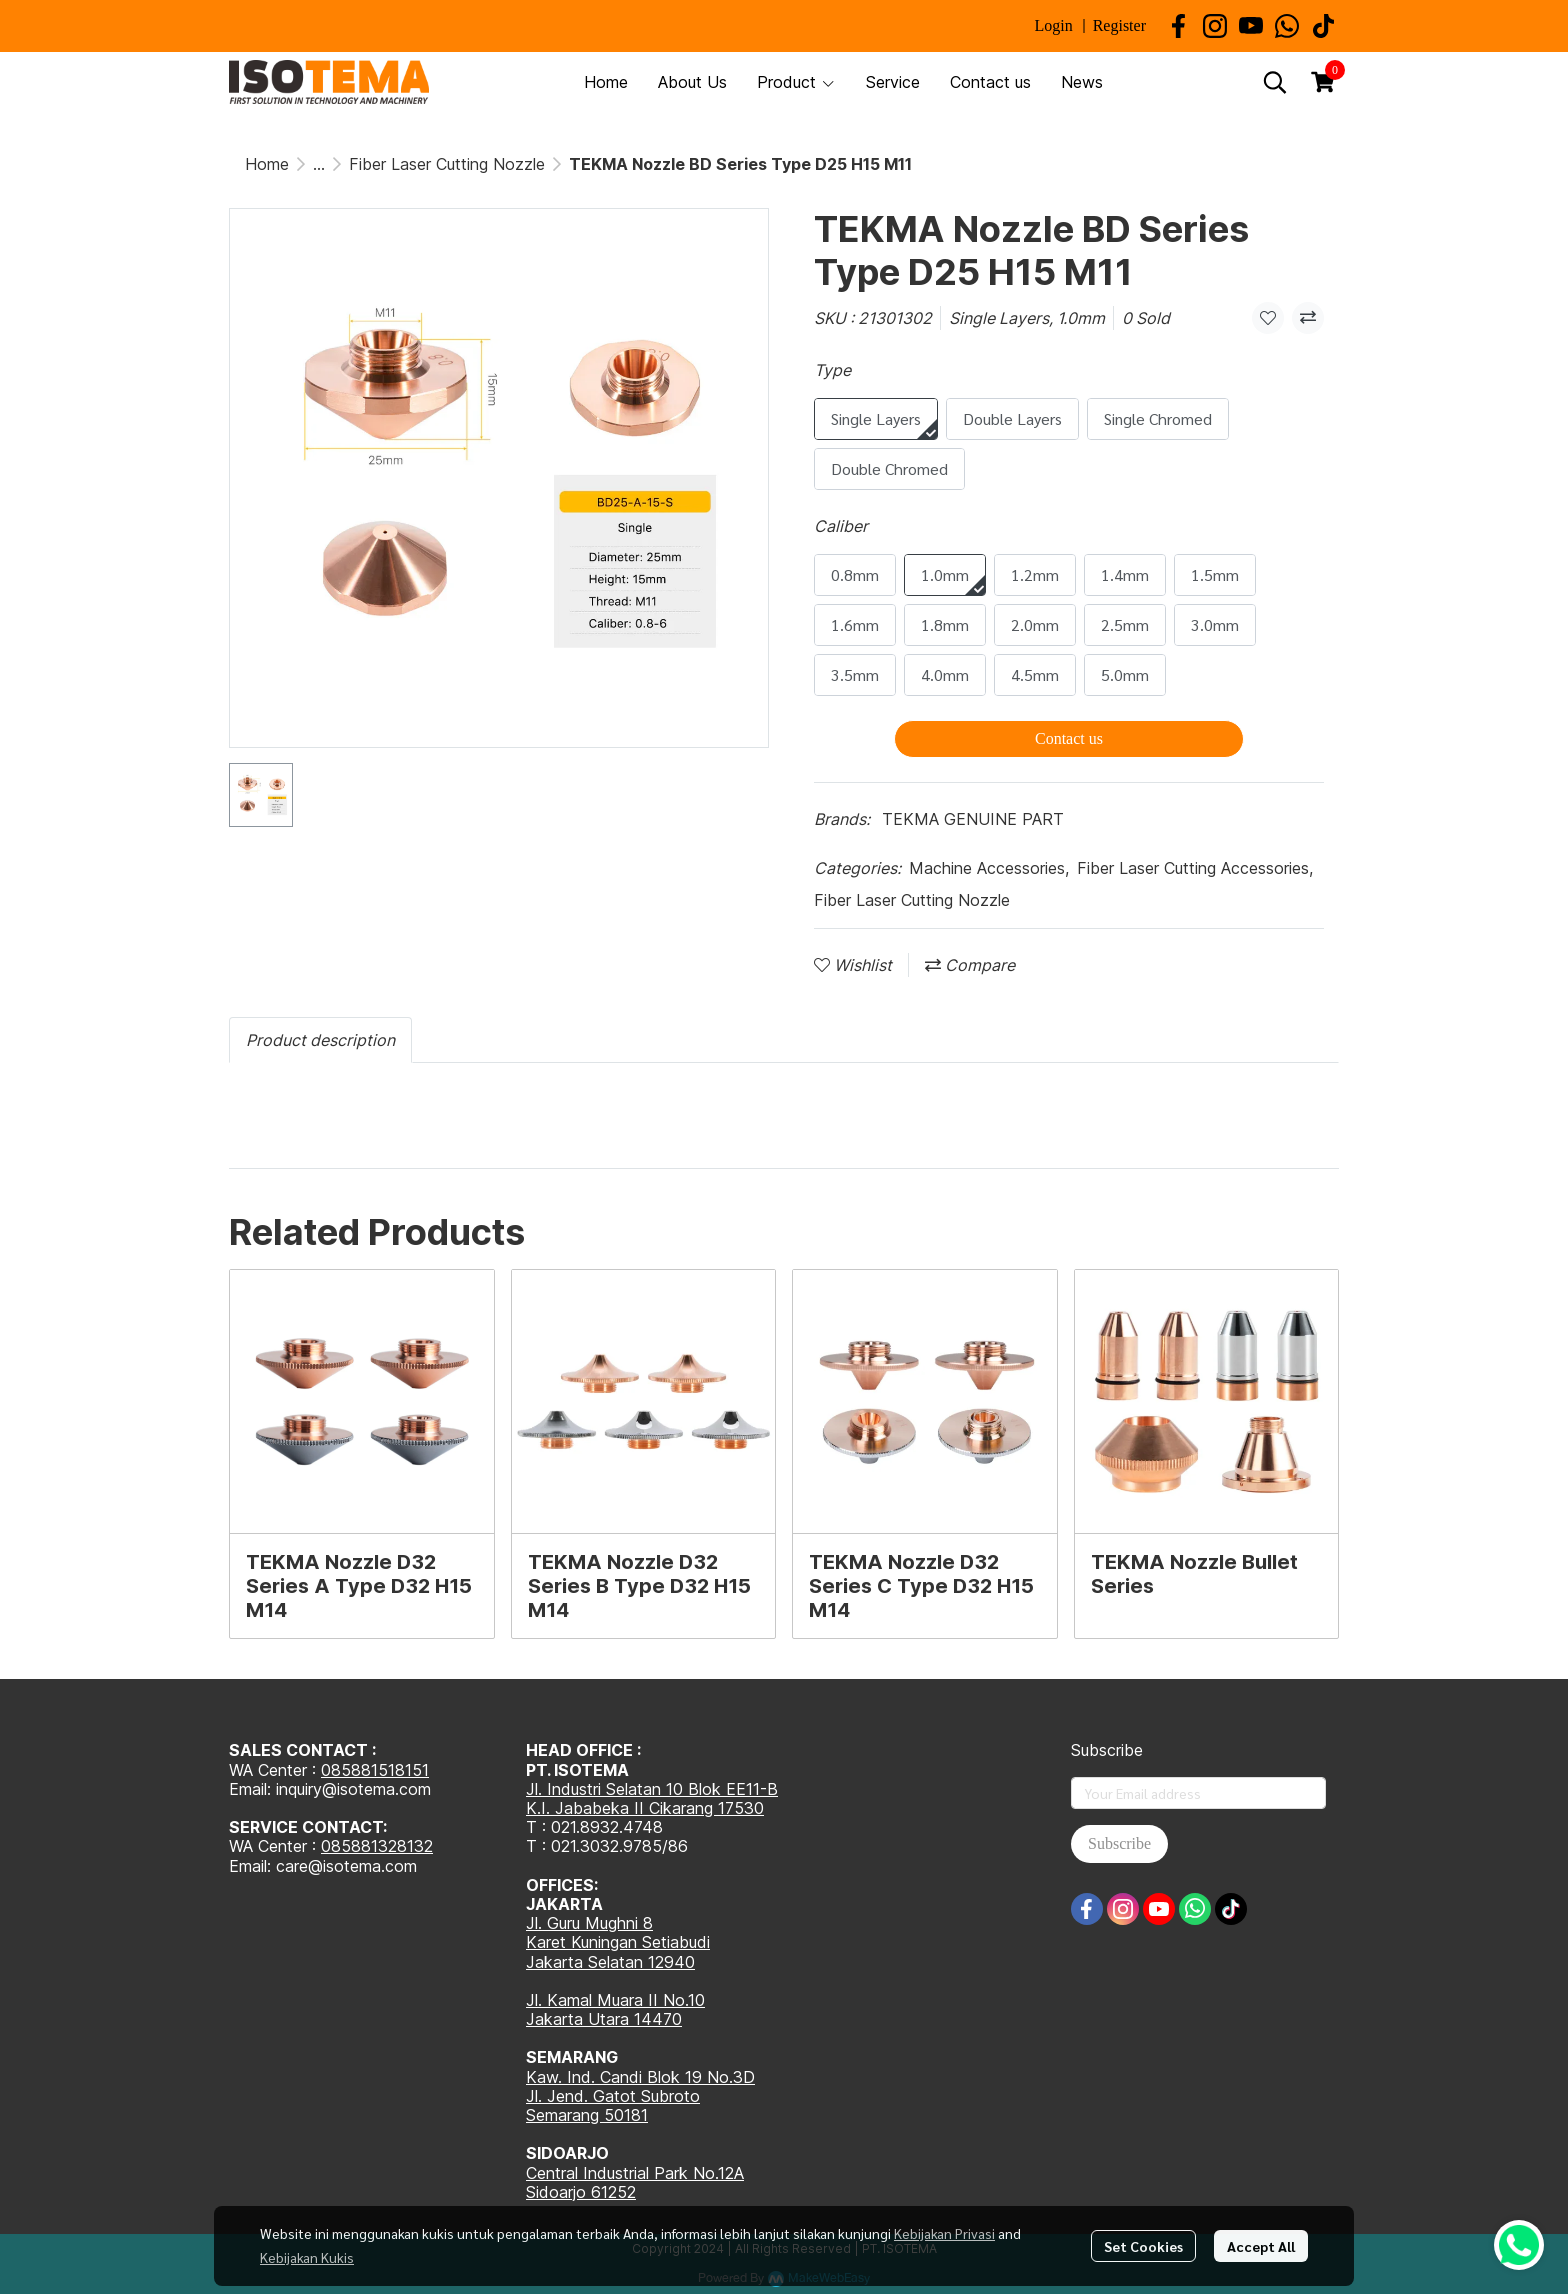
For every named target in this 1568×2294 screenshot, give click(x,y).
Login (1053, 25)
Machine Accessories (989, 868)
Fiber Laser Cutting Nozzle (447, 164)
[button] (1275, 82)
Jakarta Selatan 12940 (610, 1962)
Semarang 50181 (587, 2115)
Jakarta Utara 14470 (604, 2019)
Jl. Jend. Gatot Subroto (613, 2096)
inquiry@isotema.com (353, 1789)
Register (1119, 25)
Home (267, 164)
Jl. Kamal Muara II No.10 (615, 2000)
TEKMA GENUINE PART (973, 819)
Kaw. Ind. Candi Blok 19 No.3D (640, 2077)
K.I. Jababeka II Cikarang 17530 (645, 1808)
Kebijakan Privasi (944, 2233)
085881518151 (375, 1770)
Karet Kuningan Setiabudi (618, 1942)
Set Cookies (1143, 2246)
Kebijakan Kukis (307, 2257)
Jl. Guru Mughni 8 (589, 1923)
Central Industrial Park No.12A (635, 2173)
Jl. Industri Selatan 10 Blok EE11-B (652, 1789)
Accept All (1261, 2246)
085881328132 (377, 1846)
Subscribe (1119, 1843)
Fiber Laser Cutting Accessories (1195, 868)
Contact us (1069, 738)
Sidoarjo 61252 (581, 2192)
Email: (252, 1866)
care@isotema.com (346, 1866)
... (319, 164)
